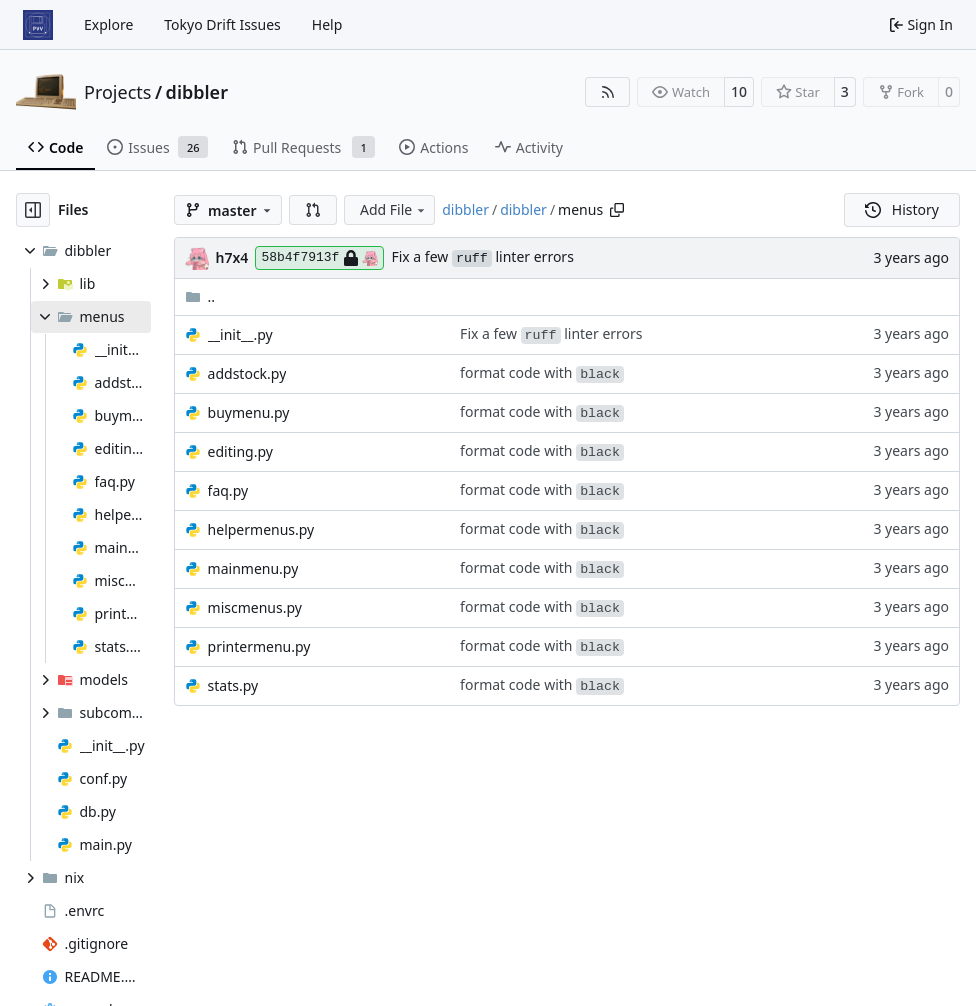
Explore (108, 24)
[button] (313, 210)
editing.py (240, 451)
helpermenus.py (261, 529)
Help (327, 24)
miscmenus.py (255, 607)
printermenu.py (259, 646)
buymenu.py (249, 412)
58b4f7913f (319, 258)
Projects (117, 92)
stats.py (233, 685)
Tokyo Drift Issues (222, 24)
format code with (542, 372)
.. (200, 296)
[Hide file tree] (33, 210)
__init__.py (240, 334)
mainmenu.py (253, 568)
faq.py (228, 490)
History (902, 209)
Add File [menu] (394, 209)
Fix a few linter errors (482, 256)
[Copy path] (617, 210)
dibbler (197, 92)
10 (739, 91)
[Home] (38, 25)
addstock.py (247, 373)
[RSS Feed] (608, 92)
